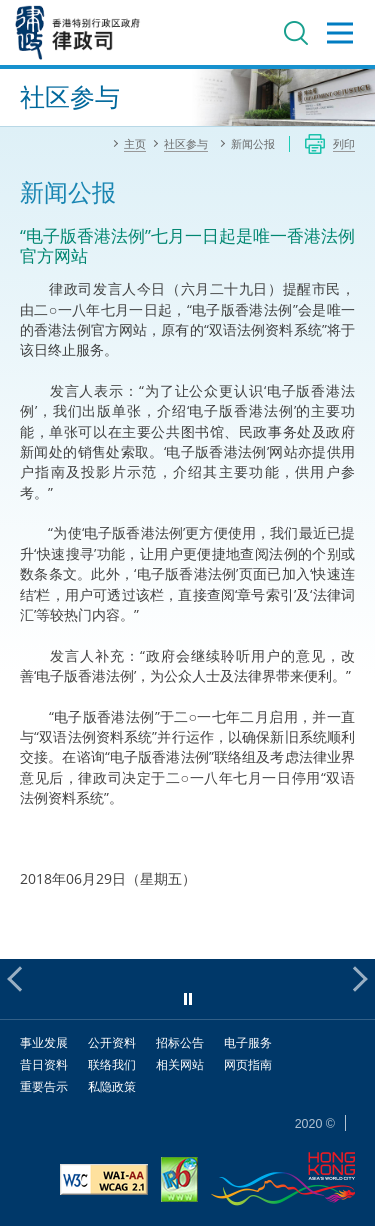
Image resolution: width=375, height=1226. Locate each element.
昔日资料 (44, 1064)
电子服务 (248, 1042)
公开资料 (112, 1042)
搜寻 (296, 33)
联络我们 (112, 1064)
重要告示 (44, 1086)
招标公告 (180, 1042)
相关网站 (180, 1064)
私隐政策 (112, 1086)
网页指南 (248, 1064)
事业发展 (44, 1042)
